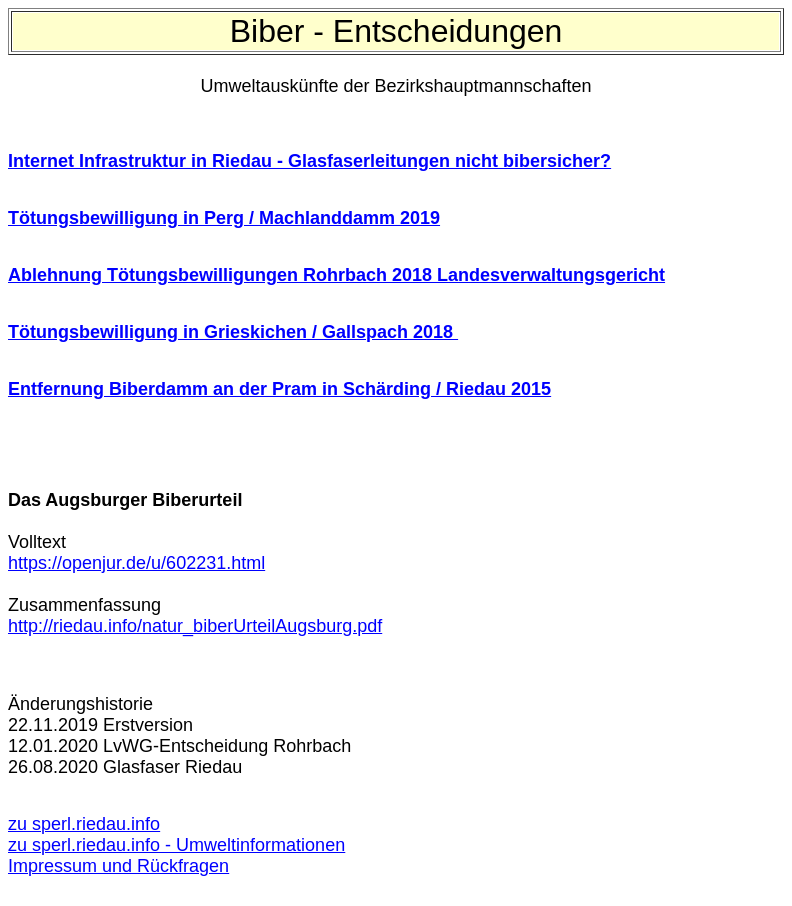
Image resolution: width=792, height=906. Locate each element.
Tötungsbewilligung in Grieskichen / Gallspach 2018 (233, 332)
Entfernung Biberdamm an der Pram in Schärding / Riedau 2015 (279, 389)
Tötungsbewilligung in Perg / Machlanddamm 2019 (224, 218)
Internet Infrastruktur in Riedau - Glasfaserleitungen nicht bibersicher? (309, 161)
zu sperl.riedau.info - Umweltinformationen (176, 845)
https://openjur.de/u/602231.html (136, 563)
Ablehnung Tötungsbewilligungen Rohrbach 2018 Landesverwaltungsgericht (336, 275)
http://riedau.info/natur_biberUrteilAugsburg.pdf (195, 626)
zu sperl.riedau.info (84, 824)
